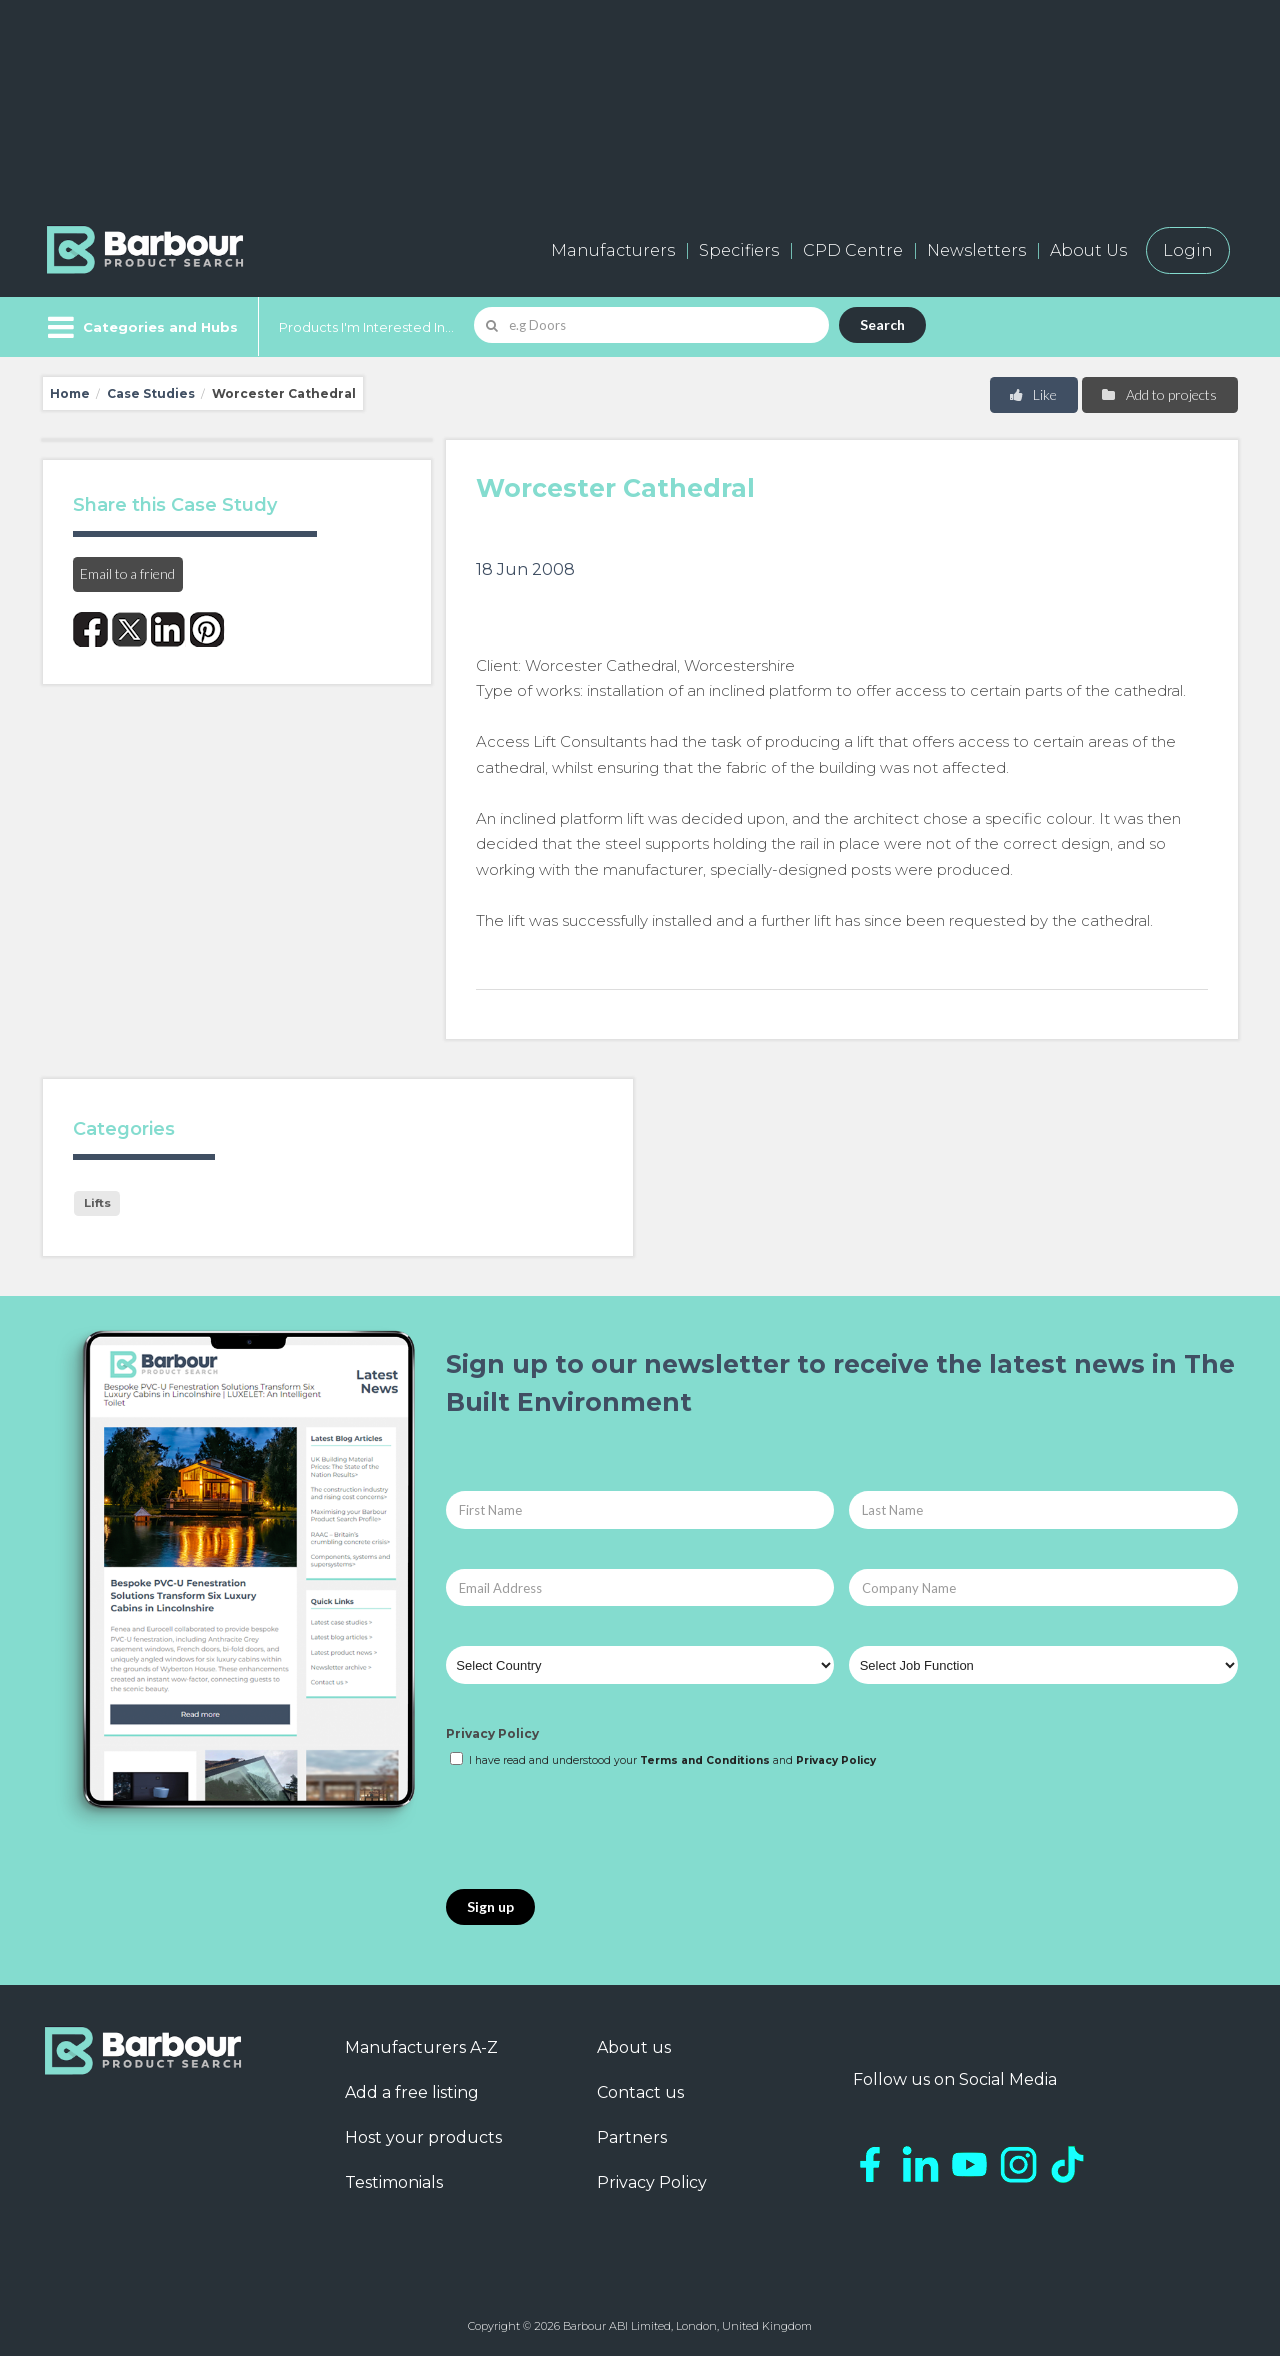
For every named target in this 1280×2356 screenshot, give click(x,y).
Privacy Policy (492, 1733)
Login (1188, 250)
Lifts (97, 1203)
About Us (1088, 250)
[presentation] (598, 1830)
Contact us (640, 2092)
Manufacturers (613, 250)
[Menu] (140, 327)
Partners (632, 2137)
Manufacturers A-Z (421, 2047)
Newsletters (976, 250)
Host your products (423, 2137)
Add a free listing (412, 2092)
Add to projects (1158, 394)
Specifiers (739, 250)
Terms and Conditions (705, 1760)
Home (70, 393)
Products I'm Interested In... (366, 327)
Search (882, 324)
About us (634, 2047)
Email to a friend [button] (127, 573)
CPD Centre (853, 250)
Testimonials (394, 2182)
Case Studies (151, 393)
